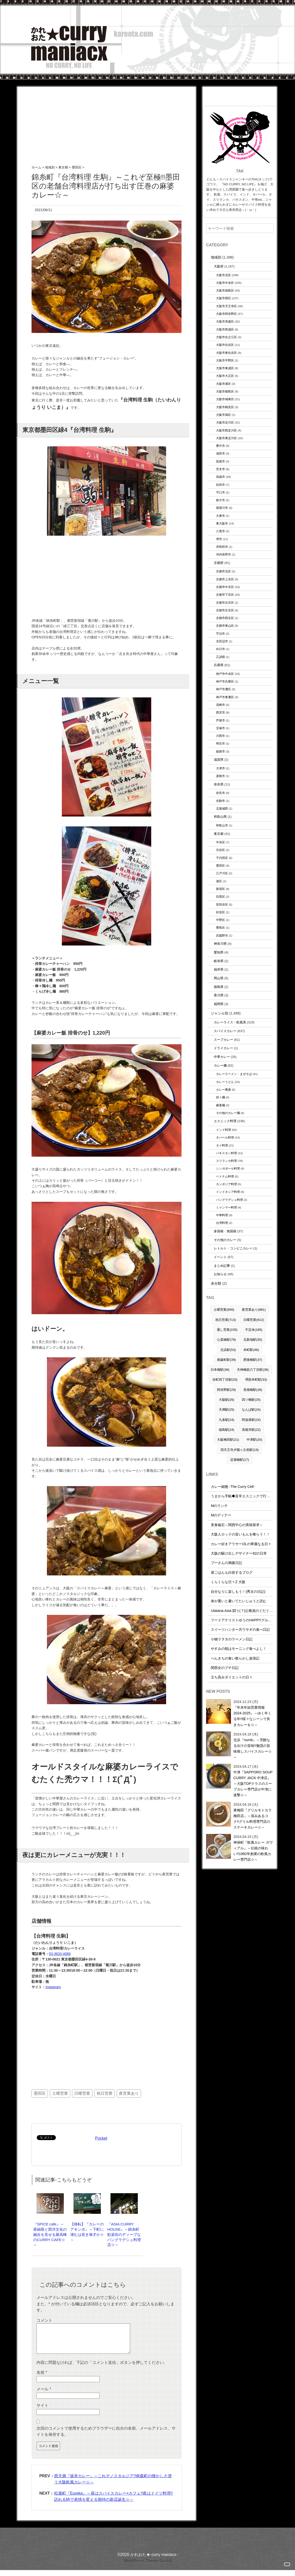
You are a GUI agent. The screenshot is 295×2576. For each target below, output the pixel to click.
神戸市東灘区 (225, 697)
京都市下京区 (225, 594)
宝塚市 (220, 728)
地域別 (216, 257)
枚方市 (220, 500)
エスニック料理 (225, 1121)
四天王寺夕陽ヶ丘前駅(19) (240, 1450)
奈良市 (220, 792)
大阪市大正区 (225, 375)
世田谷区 (222, 904)
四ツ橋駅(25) (251, 1400)
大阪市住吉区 (225, 344)
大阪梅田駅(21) (228, 1439)
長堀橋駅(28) (252, 1390)
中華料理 (222, 1215)
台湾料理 (222, 1222)
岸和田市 (222, 546)
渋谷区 (220, 849)
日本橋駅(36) (220, 1369)
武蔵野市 (222, 935)
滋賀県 (218, 759)
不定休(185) (253, 1330)
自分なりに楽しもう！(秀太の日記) (238, 1592)
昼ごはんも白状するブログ (232, 1572)
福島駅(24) (226, 1430)
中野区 (220, 919)
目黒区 (220, 896)
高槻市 (220, 476)
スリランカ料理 (226, 1160)
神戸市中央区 (225, 673)
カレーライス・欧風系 (230, 1022)
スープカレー (223, 1040)
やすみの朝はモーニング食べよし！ (238, 1649)
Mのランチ (219, 1506)
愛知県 (218, 952)
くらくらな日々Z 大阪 (228, 1582)
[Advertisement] (106, 121)
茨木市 (220, 469)
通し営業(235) (227, 1330)
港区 (219, 881)
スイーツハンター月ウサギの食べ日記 (240, 1629)
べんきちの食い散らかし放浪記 (235, 1658)
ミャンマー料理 (226, 1207)
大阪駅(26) (226, 1400)
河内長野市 (223, 554)
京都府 (218, 563)
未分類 (216, 1283)
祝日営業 (104, 2093)
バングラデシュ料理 (229, 1199)
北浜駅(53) (228, 1350)
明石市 (220, 743)
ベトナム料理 (225, 1176)
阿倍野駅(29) (226, 1390)
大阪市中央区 (225, 282)
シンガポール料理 (228, 1168)
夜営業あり (129, 2093)
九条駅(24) (226, 1420)
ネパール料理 (225, 1137)
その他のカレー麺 (228, 1112)
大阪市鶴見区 (225, 407)
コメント (44, 2320)
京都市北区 (223, 571)
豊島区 (220, 927)
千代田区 (222, 857)
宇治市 (220, 633)
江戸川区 (222, 873)
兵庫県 (218, 665)
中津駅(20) (254, 1439)
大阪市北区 (223, 275)
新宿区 (220, 888)
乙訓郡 (220, 656)
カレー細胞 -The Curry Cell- (233, 1487)
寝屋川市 (222, 507)
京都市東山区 (225, 625)
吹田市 (220, 484)
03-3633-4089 (60, 1954)
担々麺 (220, 1097)
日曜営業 (82, 2093)
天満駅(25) (226, 1409)
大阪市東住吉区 (226, 352)
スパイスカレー (225, 1031)
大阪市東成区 (225, 368)
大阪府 (218, 266)
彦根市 (220, 776)
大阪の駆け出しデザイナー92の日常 (239, 1553)
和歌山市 (222, 825)
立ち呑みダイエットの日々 (232, 1677)
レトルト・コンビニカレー (233, 1248)
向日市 (220, 649)
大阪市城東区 (225, 399)
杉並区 (220, 912)
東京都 (218, 834)
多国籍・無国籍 (225, 1231)
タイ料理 (222, 1145)
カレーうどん (225, 1081)
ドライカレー (223, 1048)
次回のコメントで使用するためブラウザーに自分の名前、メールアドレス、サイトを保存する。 (106, 2437)
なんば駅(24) (251, 1409)
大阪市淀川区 (225, 422)
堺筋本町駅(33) (256, 1379)
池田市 (220, 453)
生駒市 (220, 800)
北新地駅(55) (252, 1339)
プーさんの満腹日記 (226, 1563)
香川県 (218, 995)
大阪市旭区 (223, 414)
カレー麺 (220, 1065)
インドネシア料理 (228, 1191)
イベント (220, 1257)
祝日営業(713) (225, 1320)
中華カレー (222, 1057)
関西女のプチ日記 (225, 1668)
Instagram (53, 1987)
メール (44, 2395)
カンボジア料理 (226, 1184)
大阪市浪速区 (225, 321)
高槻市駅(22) (251, 1430)
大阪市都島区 (225, 391)
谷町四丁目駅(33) (225, 1379)
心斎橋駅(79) (226, 1339)
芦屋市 (220, 720)
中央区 (220, 842)
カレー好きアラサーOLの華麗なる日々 (241, 1544)
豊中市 (220, 445)
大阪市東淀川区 (226, 438)
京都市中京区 (225, 586)
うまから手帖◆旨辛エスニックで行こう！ (244, 1496)
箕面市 (220, 461)
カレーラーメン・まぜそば (234, 1074)
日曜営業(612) (253, 1320)
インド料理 (223, 1129)
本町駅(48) (251, 1350)
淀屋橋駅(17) (239, 1460)
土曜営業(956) (224, 1309)
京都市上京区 (225, 579)
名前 (42, 2378)
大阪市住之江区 (226, 337)
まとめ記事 (222, 1266)
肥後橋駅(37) (252, 1360)
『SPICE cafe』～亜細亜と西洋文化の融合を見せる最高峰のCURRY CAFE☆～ (50, 2234)
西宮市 (220, 712)
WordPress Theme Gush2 (147, 2567)
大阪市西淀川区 (226, 430)
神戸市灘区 (223, 689)
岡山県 (218, 978)
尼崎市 (220, 704)
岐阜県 (218, 961)
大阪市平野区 (225, 360)
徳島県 (218, 987)
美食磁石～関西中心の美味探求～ (237, 1525)
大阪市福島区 (225, 290)
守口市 (220, 492)
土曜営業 (60, 2093)
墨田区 (40, 2093)
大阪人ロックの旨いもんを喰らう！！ (240, 1534)
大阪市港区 (223, 383)
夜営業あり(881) (254, 1309)
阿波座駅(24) (251, 1420)
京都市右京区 (225, 602)
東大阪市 (222, 523)
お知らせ (220, 1274)
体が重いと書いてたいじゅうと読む (238, 1601)
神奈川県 (220, 944)
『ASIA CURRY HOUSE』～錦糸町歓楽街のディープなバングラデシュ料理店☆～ (124, 2234)
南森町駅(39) (226, 1360)
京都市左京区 (225, 610)
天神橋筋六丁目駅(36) (253, 1369)
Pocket (101, 2138)
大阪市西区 (223, 298)
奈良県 (218, 784)
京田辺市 (222, 641)
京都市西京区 (225, 618)
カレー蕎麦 (223, 1089)
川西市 (220, 735)
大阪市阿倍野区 (226, 313)
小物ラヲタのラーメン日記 (232, 1639)
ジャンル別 (219, 1013)
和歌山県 (220, 816)
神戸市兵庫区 (225, 681)
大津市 (220, 768)
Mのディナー (221, 1515)
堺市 (219, 539)
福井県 (218, 969)
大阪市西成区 (225, 329)
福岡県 (218, 1004)
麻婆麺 (220, 1105)
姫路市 (220, 751)
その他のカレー (225, 1240)
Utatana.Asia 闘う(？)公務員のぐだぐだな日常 (247, 1611)
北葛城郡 (222, 808)
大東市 (220, 515)
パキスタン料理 (226, 1153)
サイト (42, 2411)
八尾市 (220, 531)
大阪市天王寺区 (226, 306)
